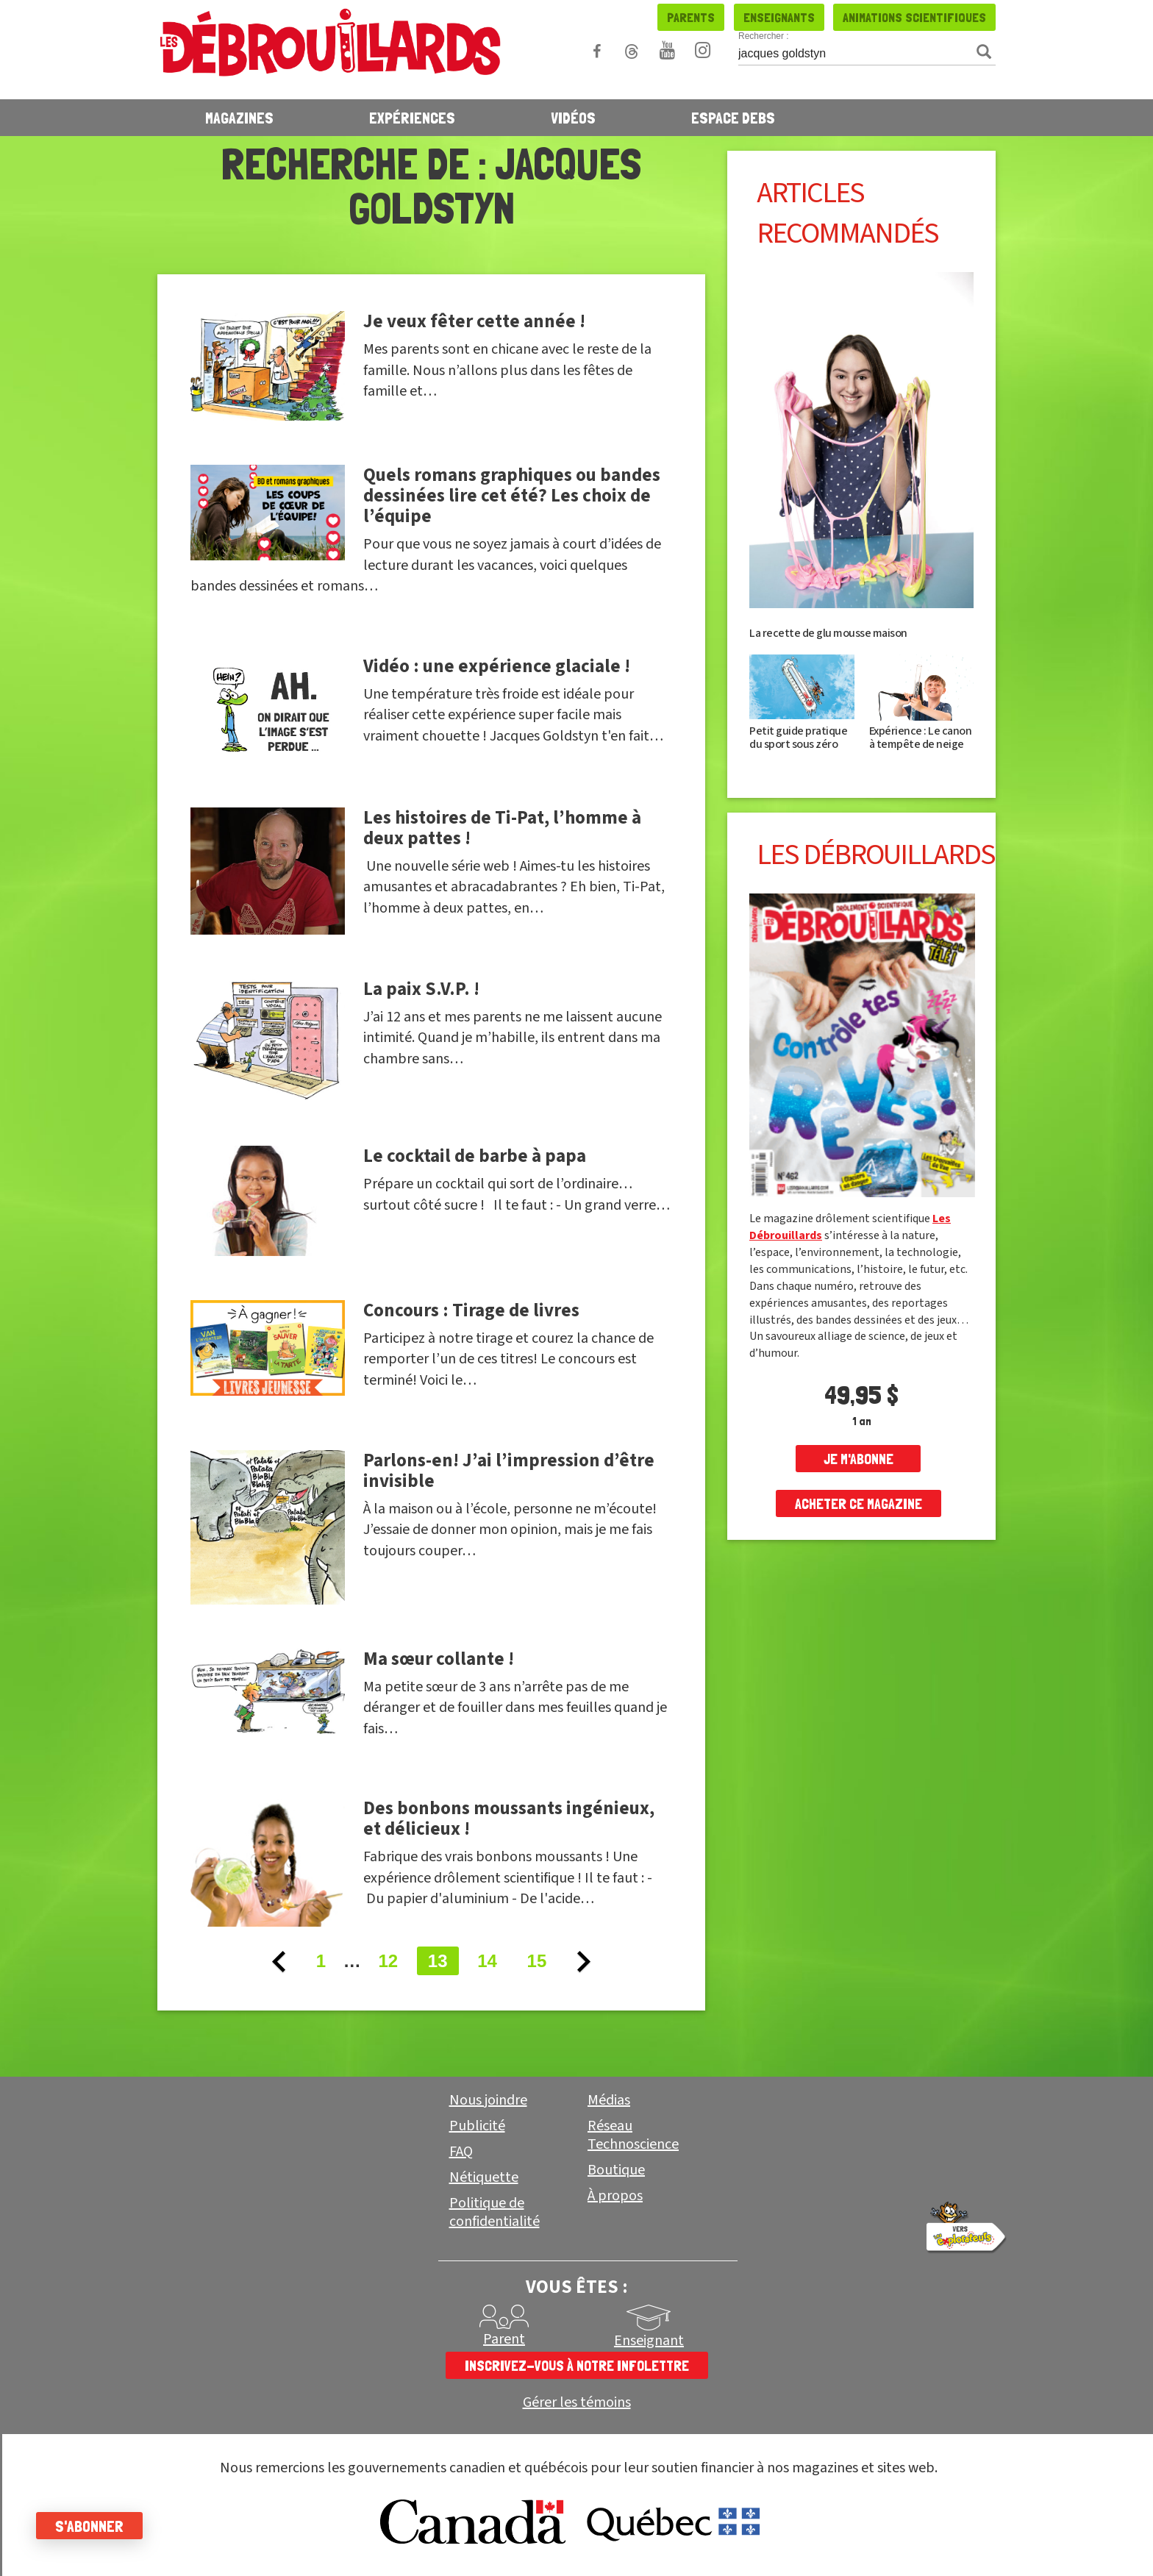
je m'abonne (858, 1459)
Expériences (412, 117)
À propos (615, 2196)
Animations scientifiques (914, 17)
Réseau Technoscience (633, 2135)
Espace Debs (733, 117)
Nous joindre (488, 2100)
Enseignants (779, 17)
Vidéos (573, 117)
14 (487, 1961)
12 (388, 1961)
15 (537, 1961)
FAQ (461, 2151)
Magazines (239, 117)
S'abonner (90, 2526)
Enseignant (649, 2340)
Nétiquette (483, 2177)
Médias (609, 2100)
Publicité (477, 2126)
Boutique (616, 2170)
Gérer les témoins (577, 2403)
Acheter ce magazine (858, 1504)
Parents (691, 17)
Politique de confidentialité (494, 2212)
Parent (504, 2339)
